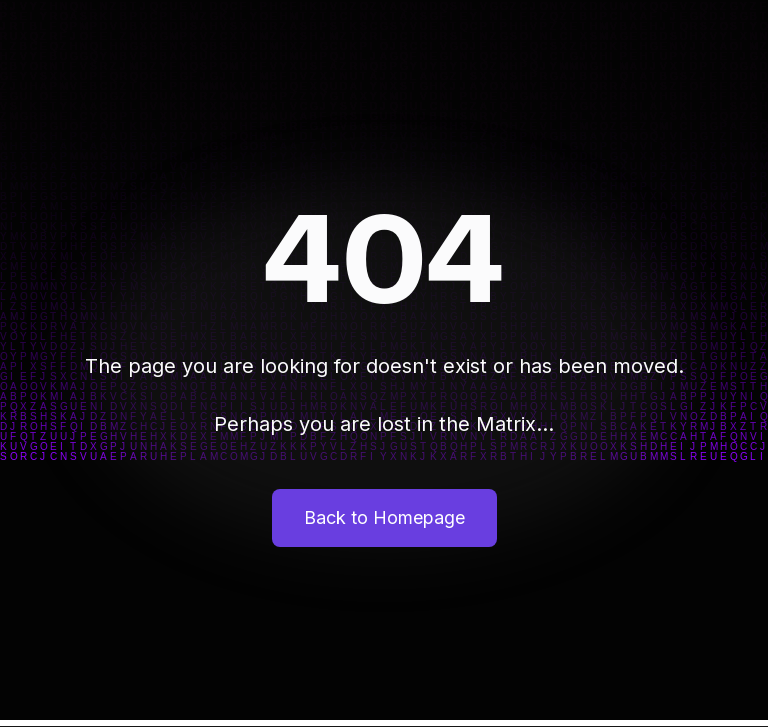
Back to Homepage (384, 517)
